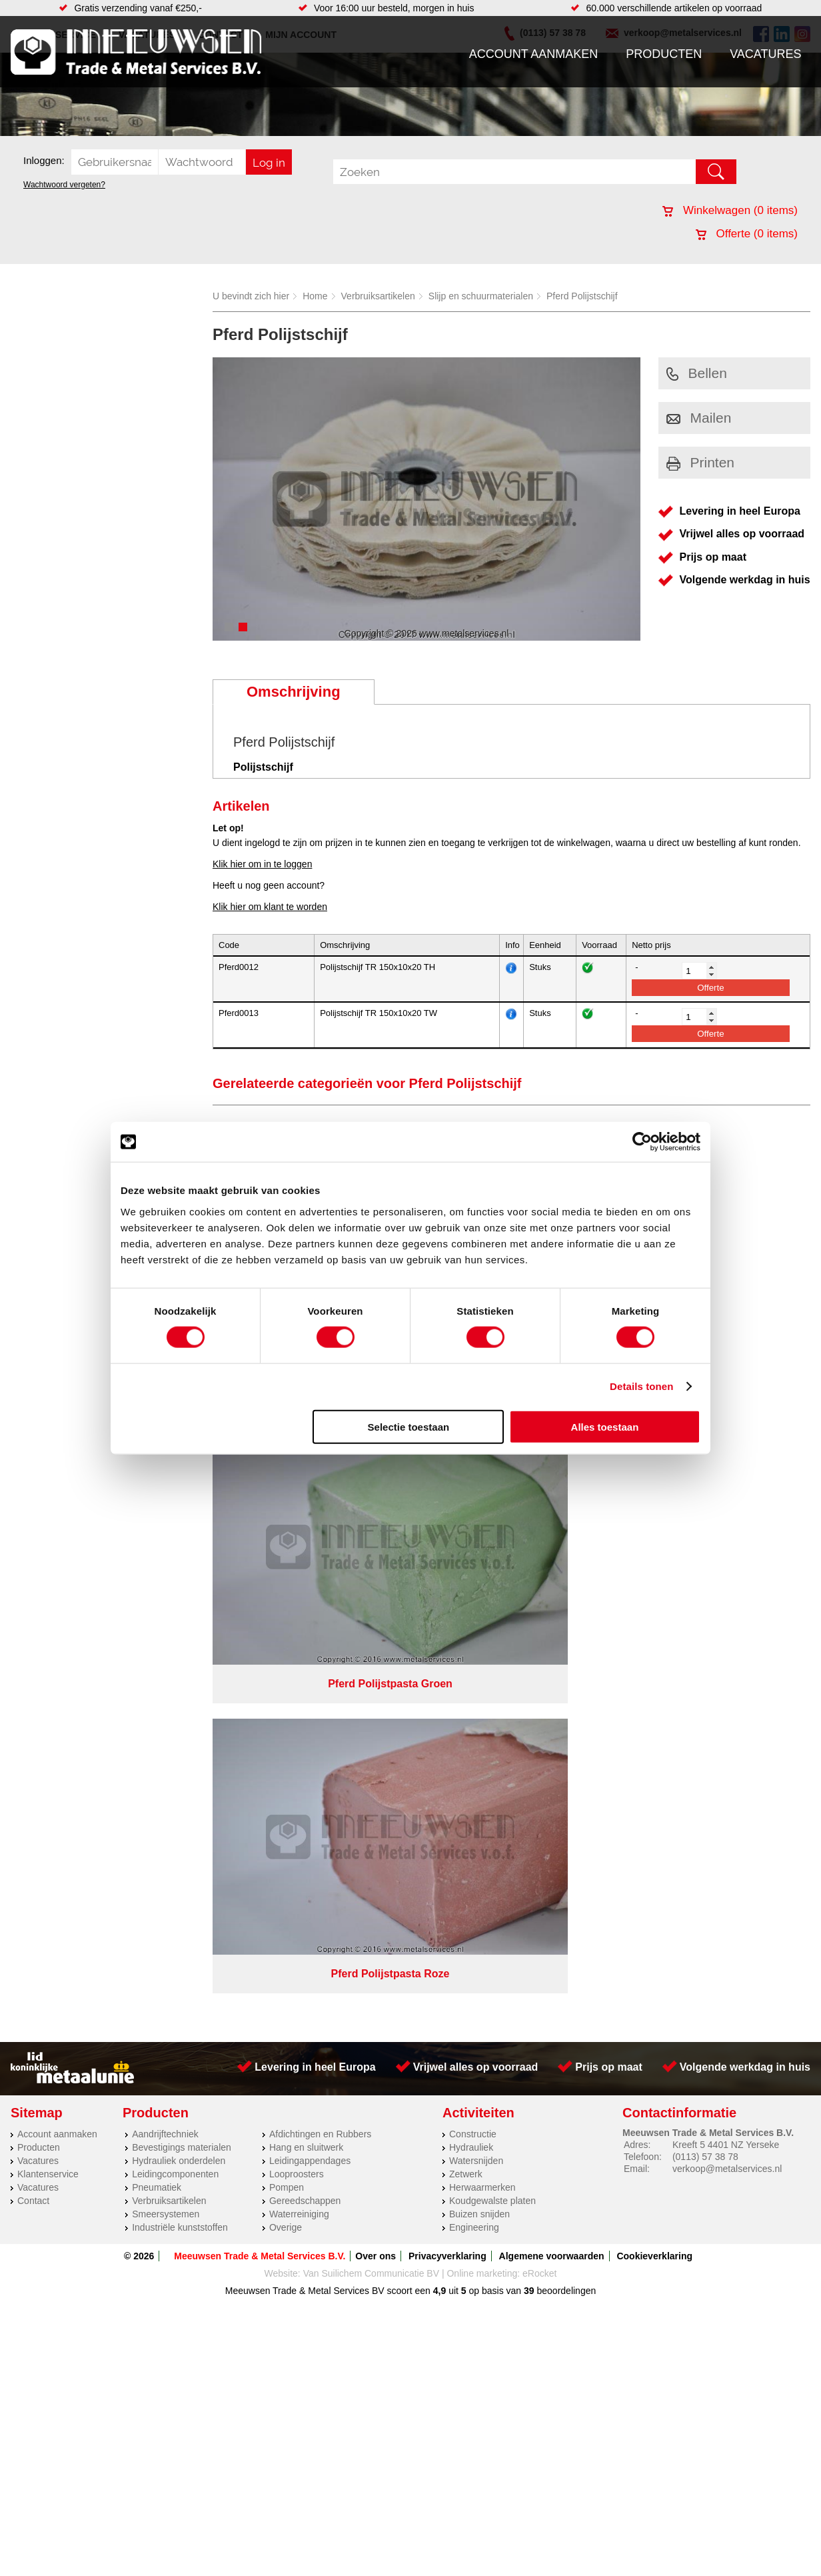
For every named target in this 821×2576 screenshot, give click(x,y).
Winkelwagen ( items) (730, 210)
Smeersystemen (165, 1536)
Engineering (474, 1549)
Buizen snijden (479, 1536)
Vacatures (765, 54)
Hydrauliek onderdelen (178, 1482)
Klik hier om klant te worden (270, 906)
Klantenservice (48, 1496)
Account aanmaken (533, 54)
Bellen (696, 373)
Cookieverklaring (654, 1578)
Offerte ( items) (747, 233)
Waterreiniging (299, 1536)
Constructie (472, 1456)
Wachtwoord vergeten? (64, 184)
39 (529, 1612)
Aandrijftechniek (165, 1456)
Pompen (286, 1509)
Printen (700, 462)
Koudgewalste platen (492, 1522)
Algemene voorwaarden (551, 1578)
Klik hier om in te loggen (262, 864)
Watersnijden (476, 1482)
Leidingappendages (310, 1482)
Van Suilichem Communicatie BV (371, 1595)
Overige (285, 1549)
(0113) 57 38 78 (705, 1478)
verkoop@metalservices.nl (727, 1490)
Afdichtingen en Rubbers (320, 1456)
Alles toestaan (605, 1426)
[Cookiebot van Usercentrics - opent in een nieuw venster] (642, 1142)
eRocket (539, 1595)
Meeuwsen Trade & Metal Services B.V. (259, 1578)
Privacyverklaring (447, 1578)
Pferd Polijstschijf (582, 296)
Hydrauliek (471, 1469)
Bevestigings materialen (181, 1469)
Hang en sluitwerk (306, 1469)
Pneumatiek (156, 1509)
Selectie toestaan (409, 1426)
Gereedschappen (305, 1522)
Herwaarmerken (482, 1509)
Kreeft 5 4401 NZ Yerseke (725, 1466)
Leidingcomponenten (175, 1496)
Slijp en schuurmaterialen (480, 296)
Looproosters (296, 1496)
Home (315, 296)
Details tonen (641, 1386)
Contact (33, 1522)
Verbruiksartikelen (378, 296)
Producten (664, 54)
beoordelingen (565, 1612)
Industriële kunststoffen (180, 1549)
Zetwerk (465, 1496)
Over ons (375, 1578)
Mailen (699, 417)
